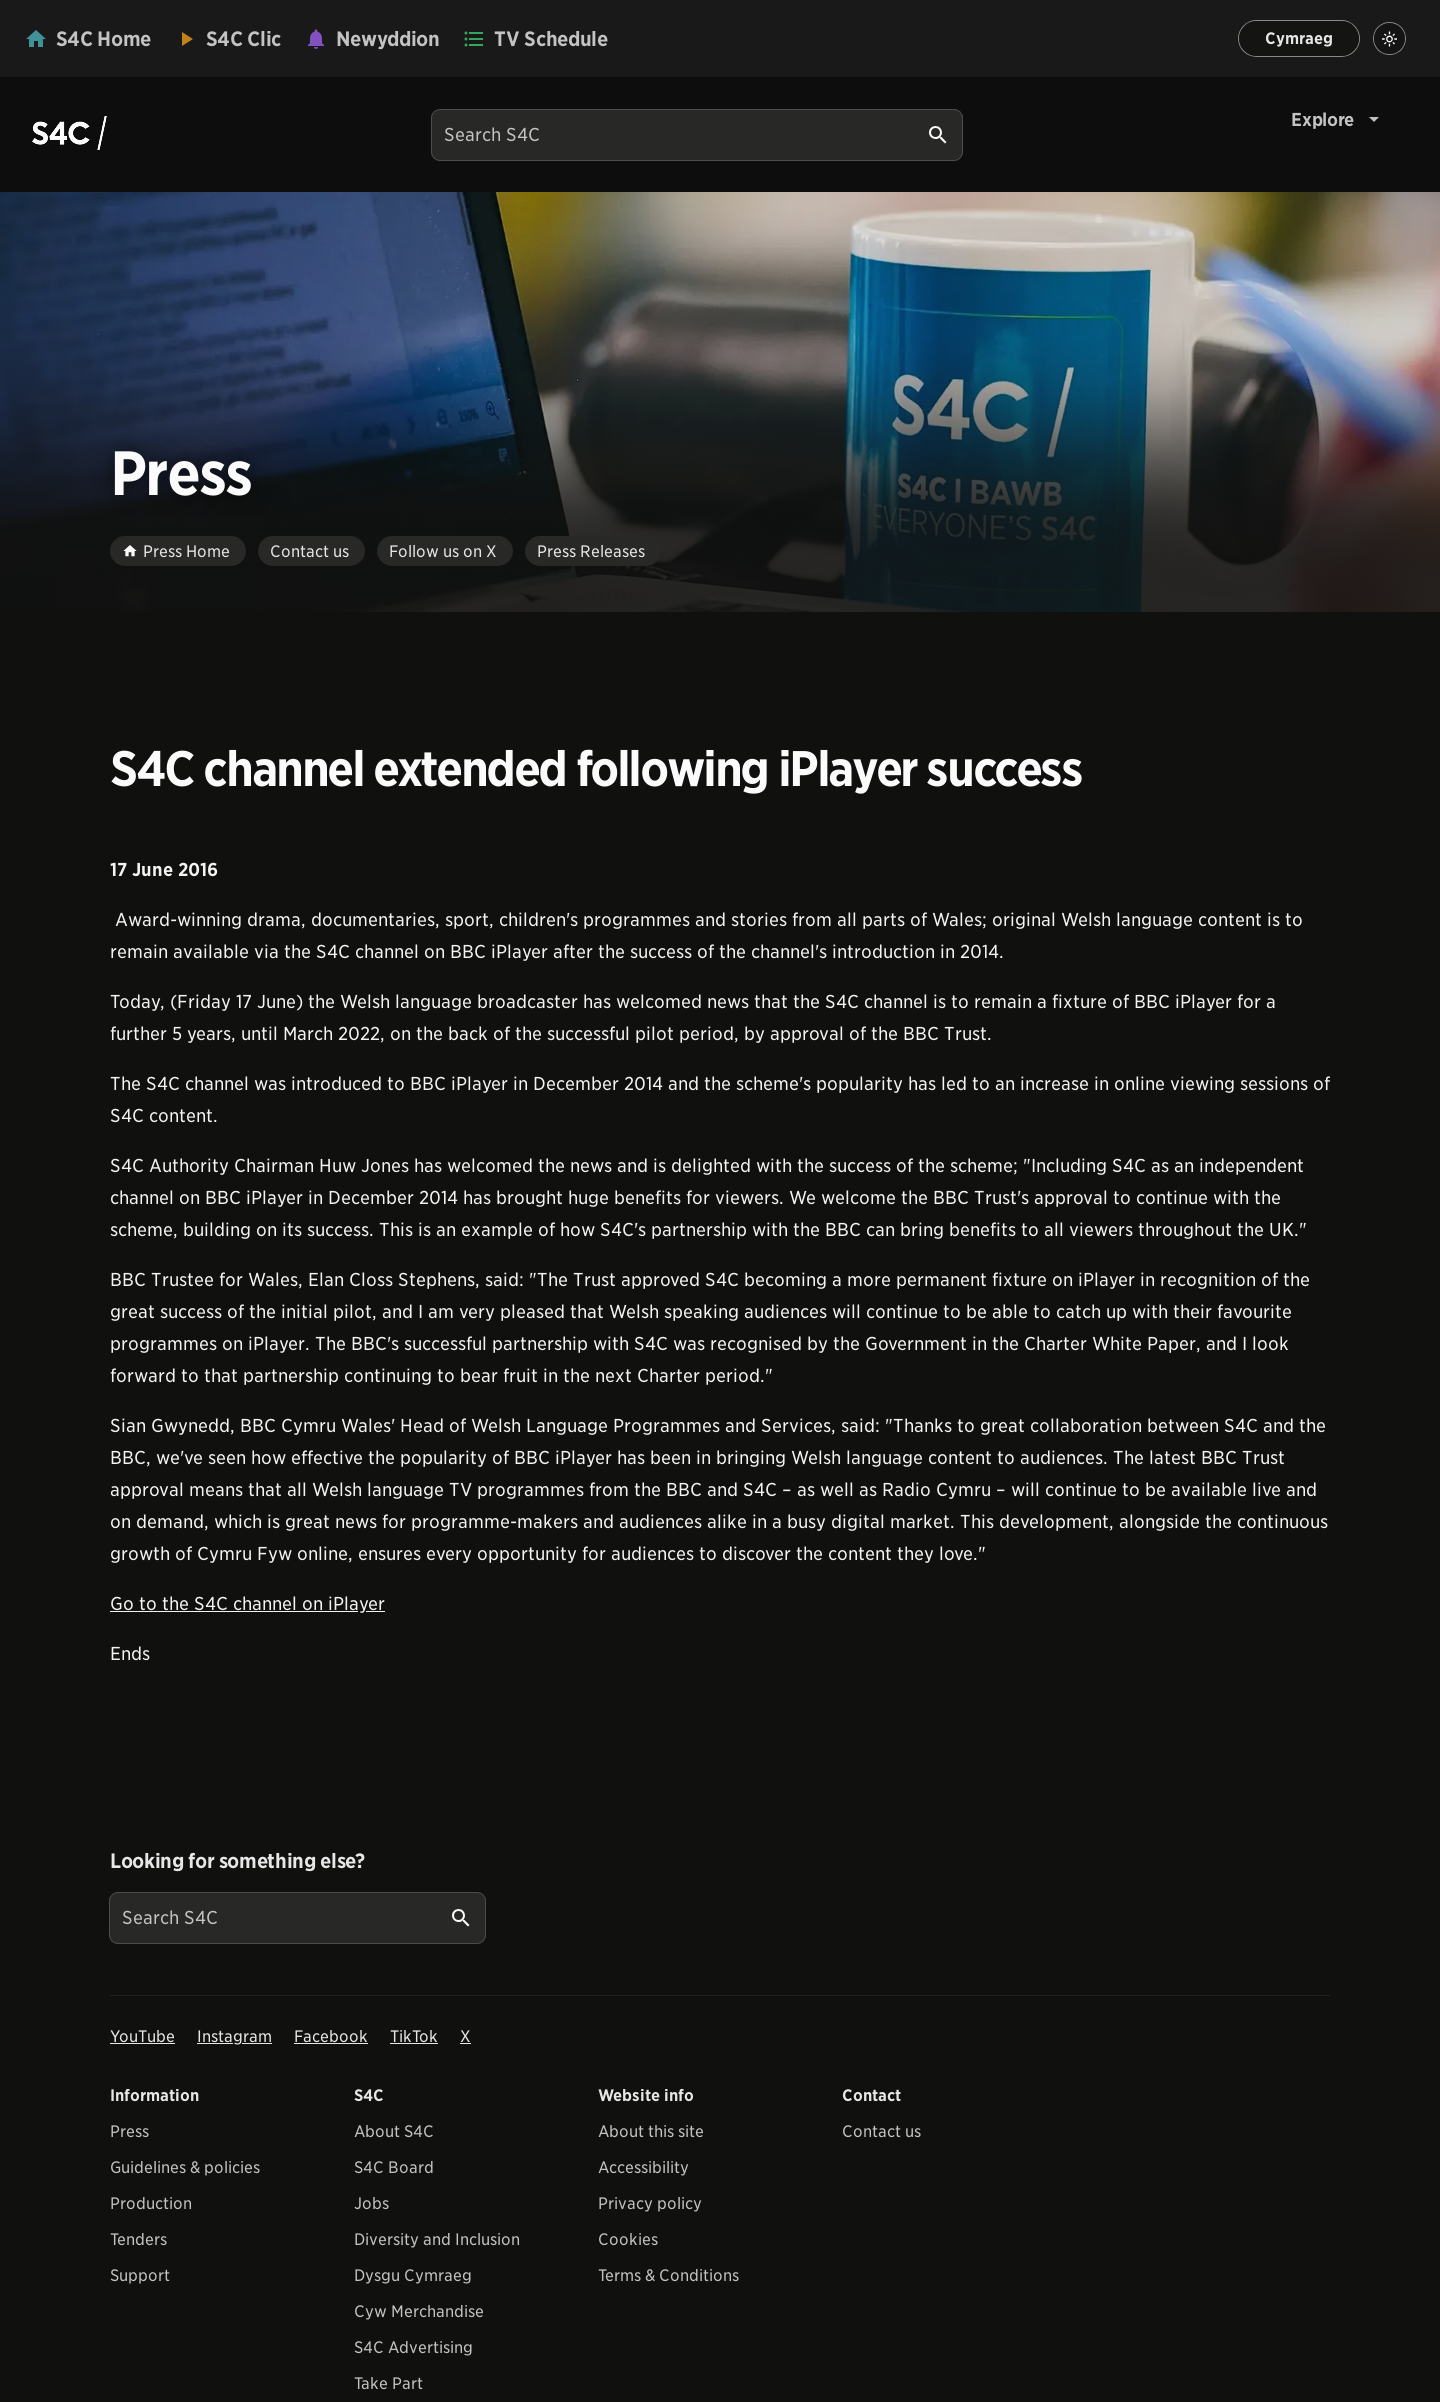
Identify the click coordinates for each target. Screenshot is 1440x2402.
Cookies (628, 2239)
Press (129, 2131)
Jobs (371, 2203)
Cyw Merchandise (419, 2311)
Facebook (331, 2036)
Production (151, 2203)
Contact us (881, 2131)
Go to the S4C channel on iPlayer (247, 1603)
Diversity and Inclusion (437, 2239)
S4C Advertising (413, 2347)
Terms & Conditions (668, 2275)
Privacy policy (650, 2203)
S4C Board (394, 2167)
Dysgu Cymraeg (413, 2275)
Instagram (234, 2036)
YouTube (142, 2036)
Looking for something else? (237, 1861)
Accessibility (643, 2167)
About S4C (394, 2131)
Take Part (388, 2383)
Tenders (138, 2239)
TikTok (414, 2036)
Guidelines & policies (185, 2167)
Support (140, 2275)
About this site (651, 2131)
